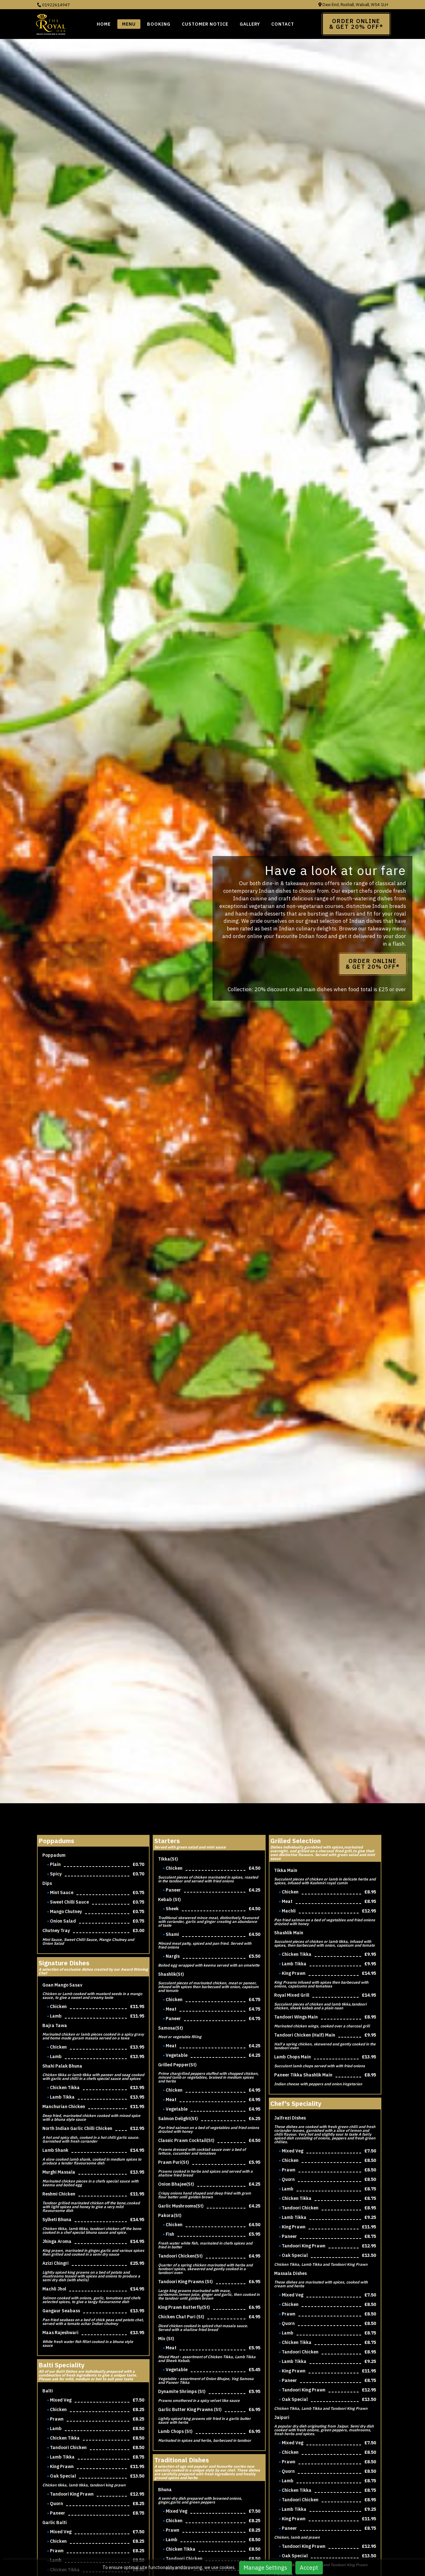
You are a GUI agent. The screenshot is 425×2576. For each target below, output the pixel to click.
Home (104, 24)
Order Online (356, 23)
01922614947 (53, 5)
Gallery (250, 24)
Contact (282, 24)
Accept (309, 2567)
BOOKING (158, 24)
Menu (129, 24)
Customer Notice (205, 24)
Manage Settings (265, 2567)
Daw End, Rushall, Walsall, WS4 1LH (353, 5)
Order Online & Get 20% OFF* (373, 963)
